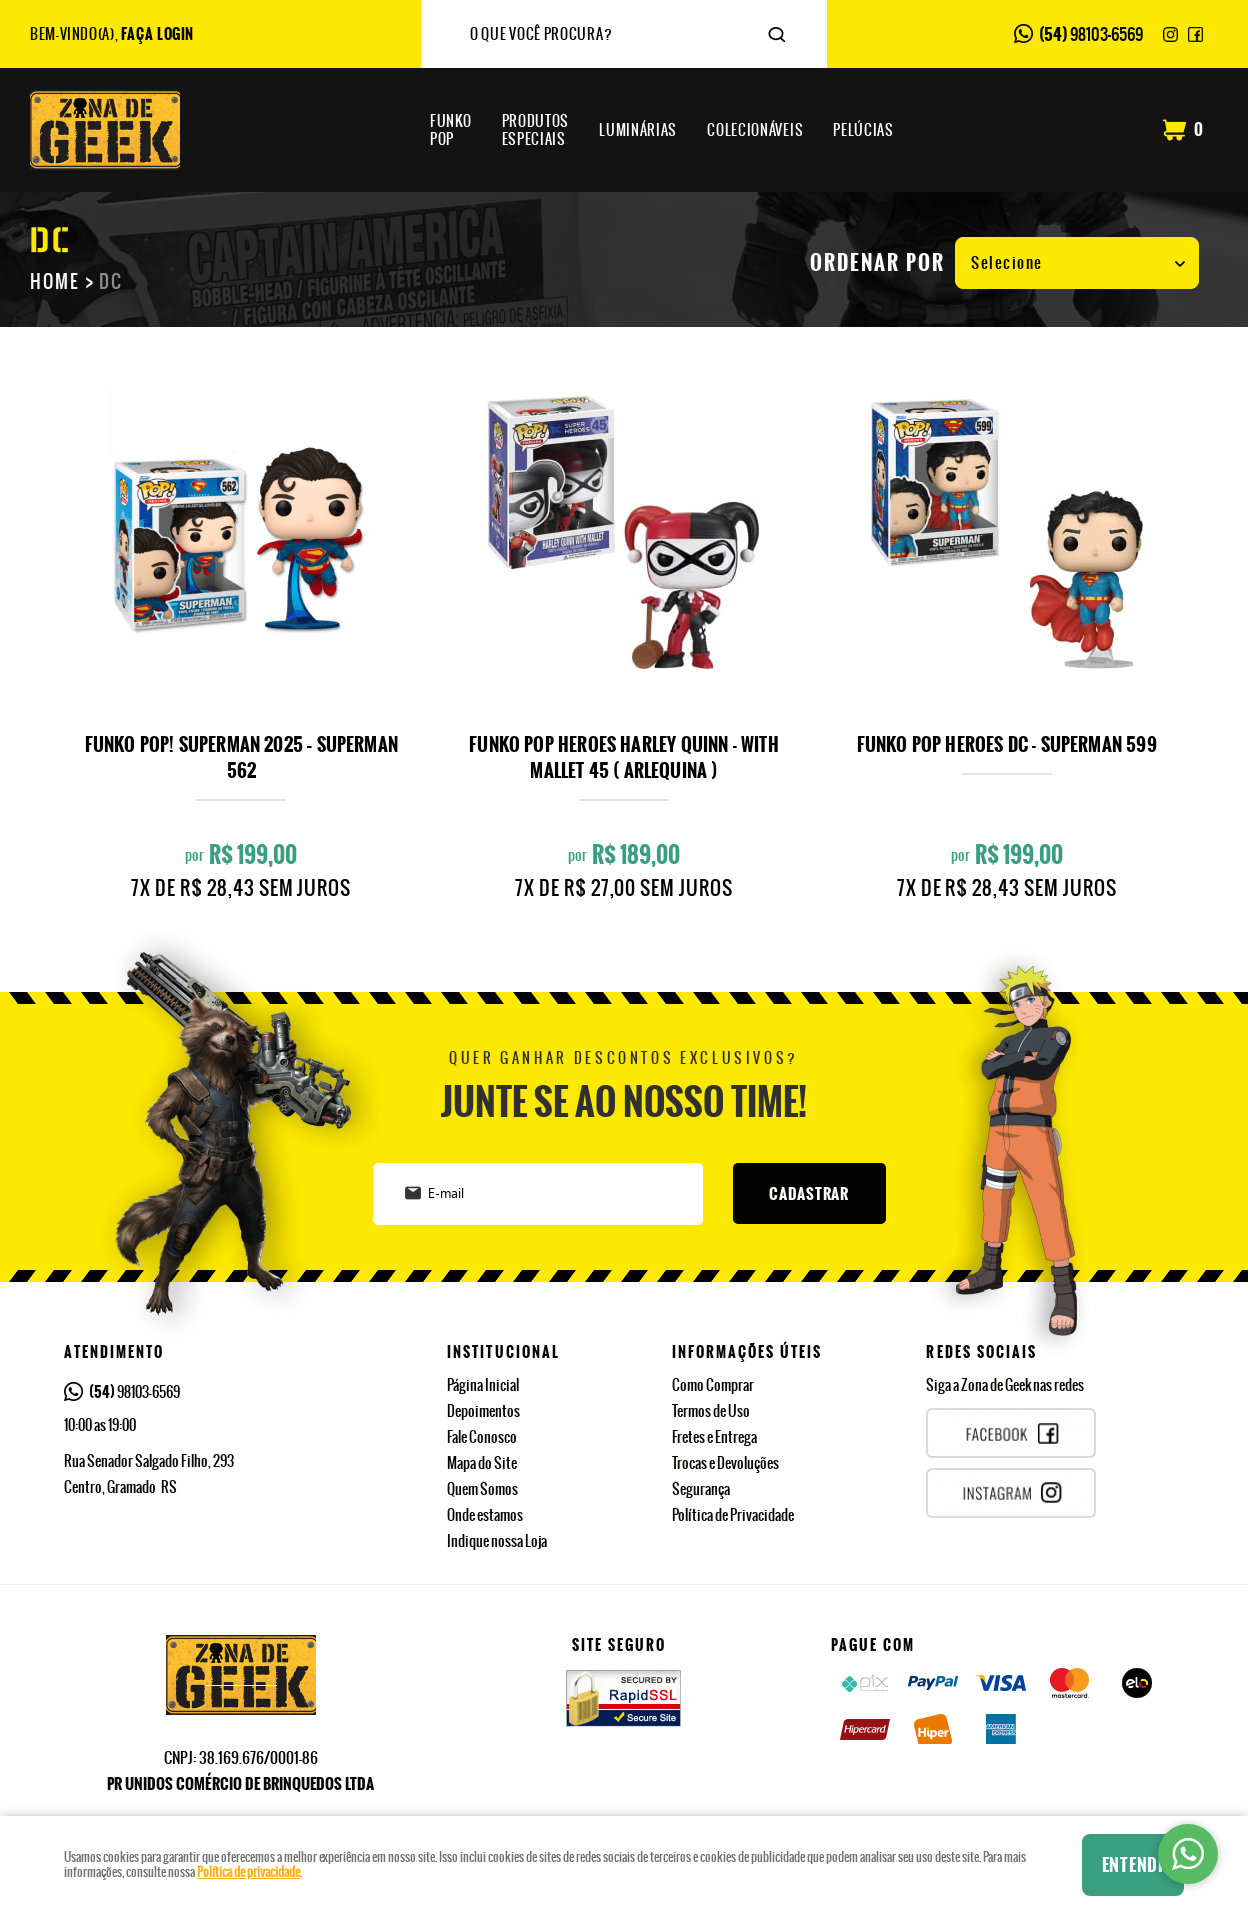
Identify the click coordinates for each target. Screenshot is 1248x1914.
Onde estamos (485, 1515)
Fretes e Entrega (714, 1437)
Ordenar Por (877, 263)
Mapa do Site (482, 1463)
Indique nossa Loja (497, 1541)
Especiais (536, 130)
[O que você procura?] (777, 35)
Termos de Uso (711, 1411)
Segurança (701, 1489)
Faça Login (157, 34)
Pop (451, 130)
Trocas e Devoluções (725, 1463)
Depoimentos (483, 1411)
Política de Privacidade (733, 1515)
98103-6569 (1091, 34)
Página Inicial (483, 1385)
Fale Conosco (482, 1437)
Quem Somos (482, 1489)
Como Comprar (713, 1385)
